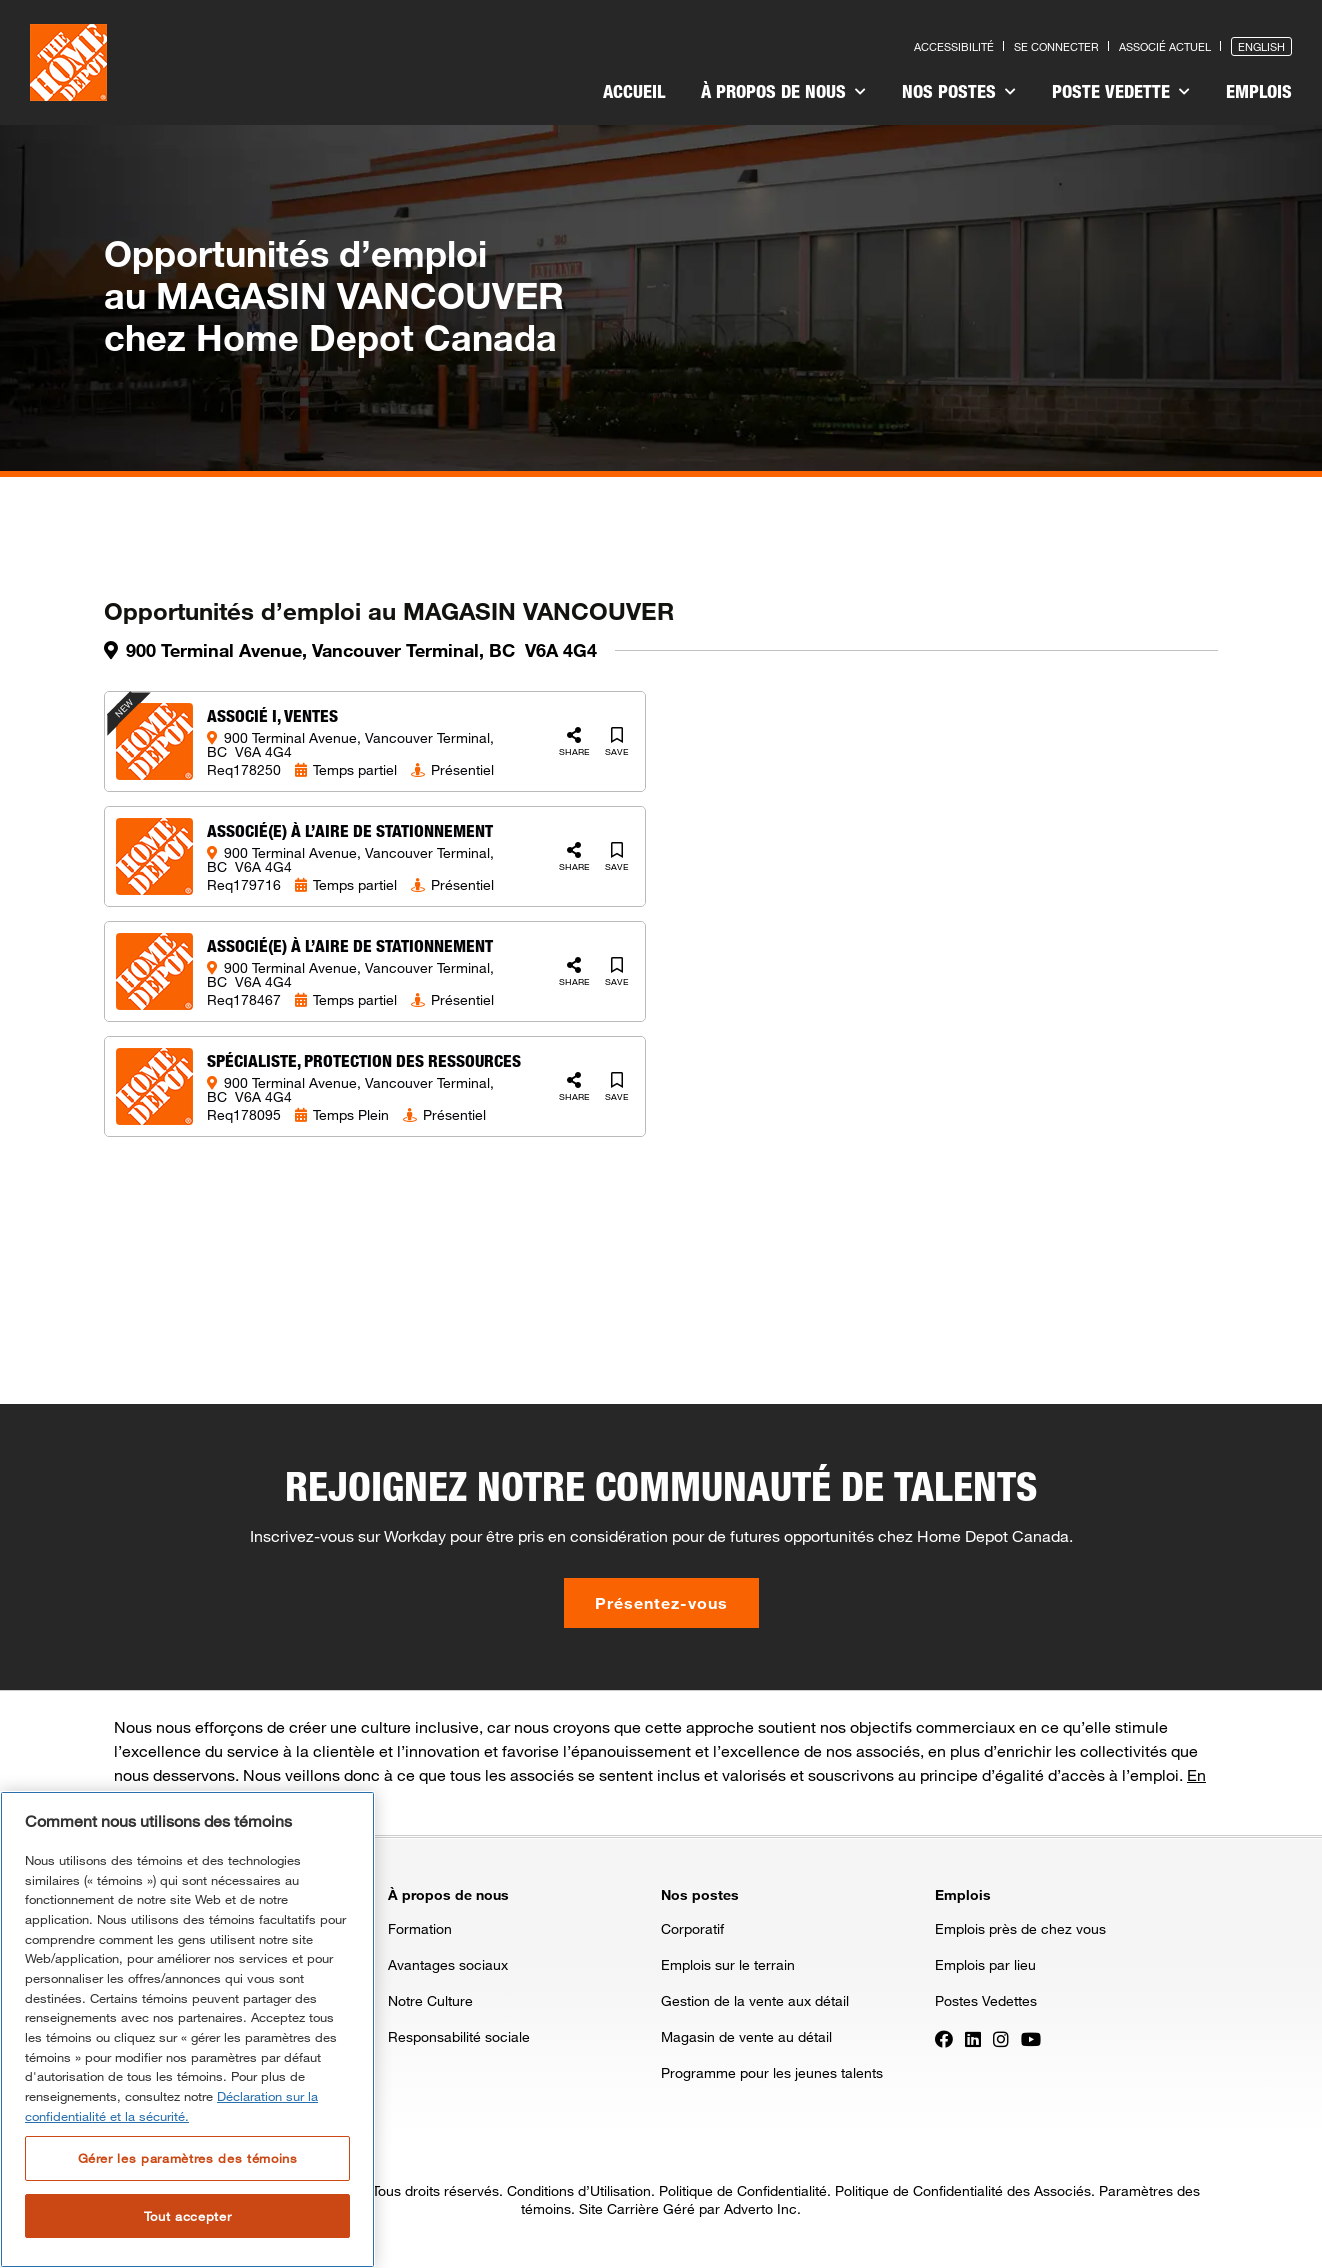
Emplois (1259, 91)
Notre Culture (430, 2000)
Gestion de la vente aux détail (755, 2000)
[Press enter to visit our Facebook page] (944, 2038)
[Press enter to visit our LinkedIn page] (973, 2038)
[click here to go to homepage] (68, 62)
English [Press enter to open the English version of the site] (1261, 46)
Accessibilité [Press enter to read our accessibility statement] (954, 46)
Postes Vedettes (986, 2000)
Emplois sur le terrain (728, 1964)
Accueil (634, 91)
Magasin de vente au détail (746, 2036)
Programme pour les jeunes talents (772, 2072)
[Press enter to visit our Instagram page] (1001, 2038)
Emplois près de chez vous (1020, 1928)
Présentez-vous (661, 1602)
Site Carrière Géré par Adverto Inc (688, 2208)
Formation (420, 1928)
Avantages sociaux (448, 1964)
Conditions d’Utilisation (579, 2190)
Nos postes (959, 91)
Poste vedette (1121, 91)
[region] (187, 2029)
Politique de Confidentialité (743, 2190)
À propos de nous (783, 91)
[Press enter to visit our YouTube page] (1031, 2038)
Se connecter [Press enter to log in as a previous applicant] (1056, 46)
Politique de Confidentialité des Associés (963, 2190)
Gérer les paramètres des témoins (188, 2158)
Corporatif (692, 1928)
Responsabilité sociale (459, 2036)
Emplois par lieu (985, 1964)
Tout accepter (188, 2216)
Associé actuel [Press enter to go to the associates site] (1165, 46)
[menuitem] (634, 94)
